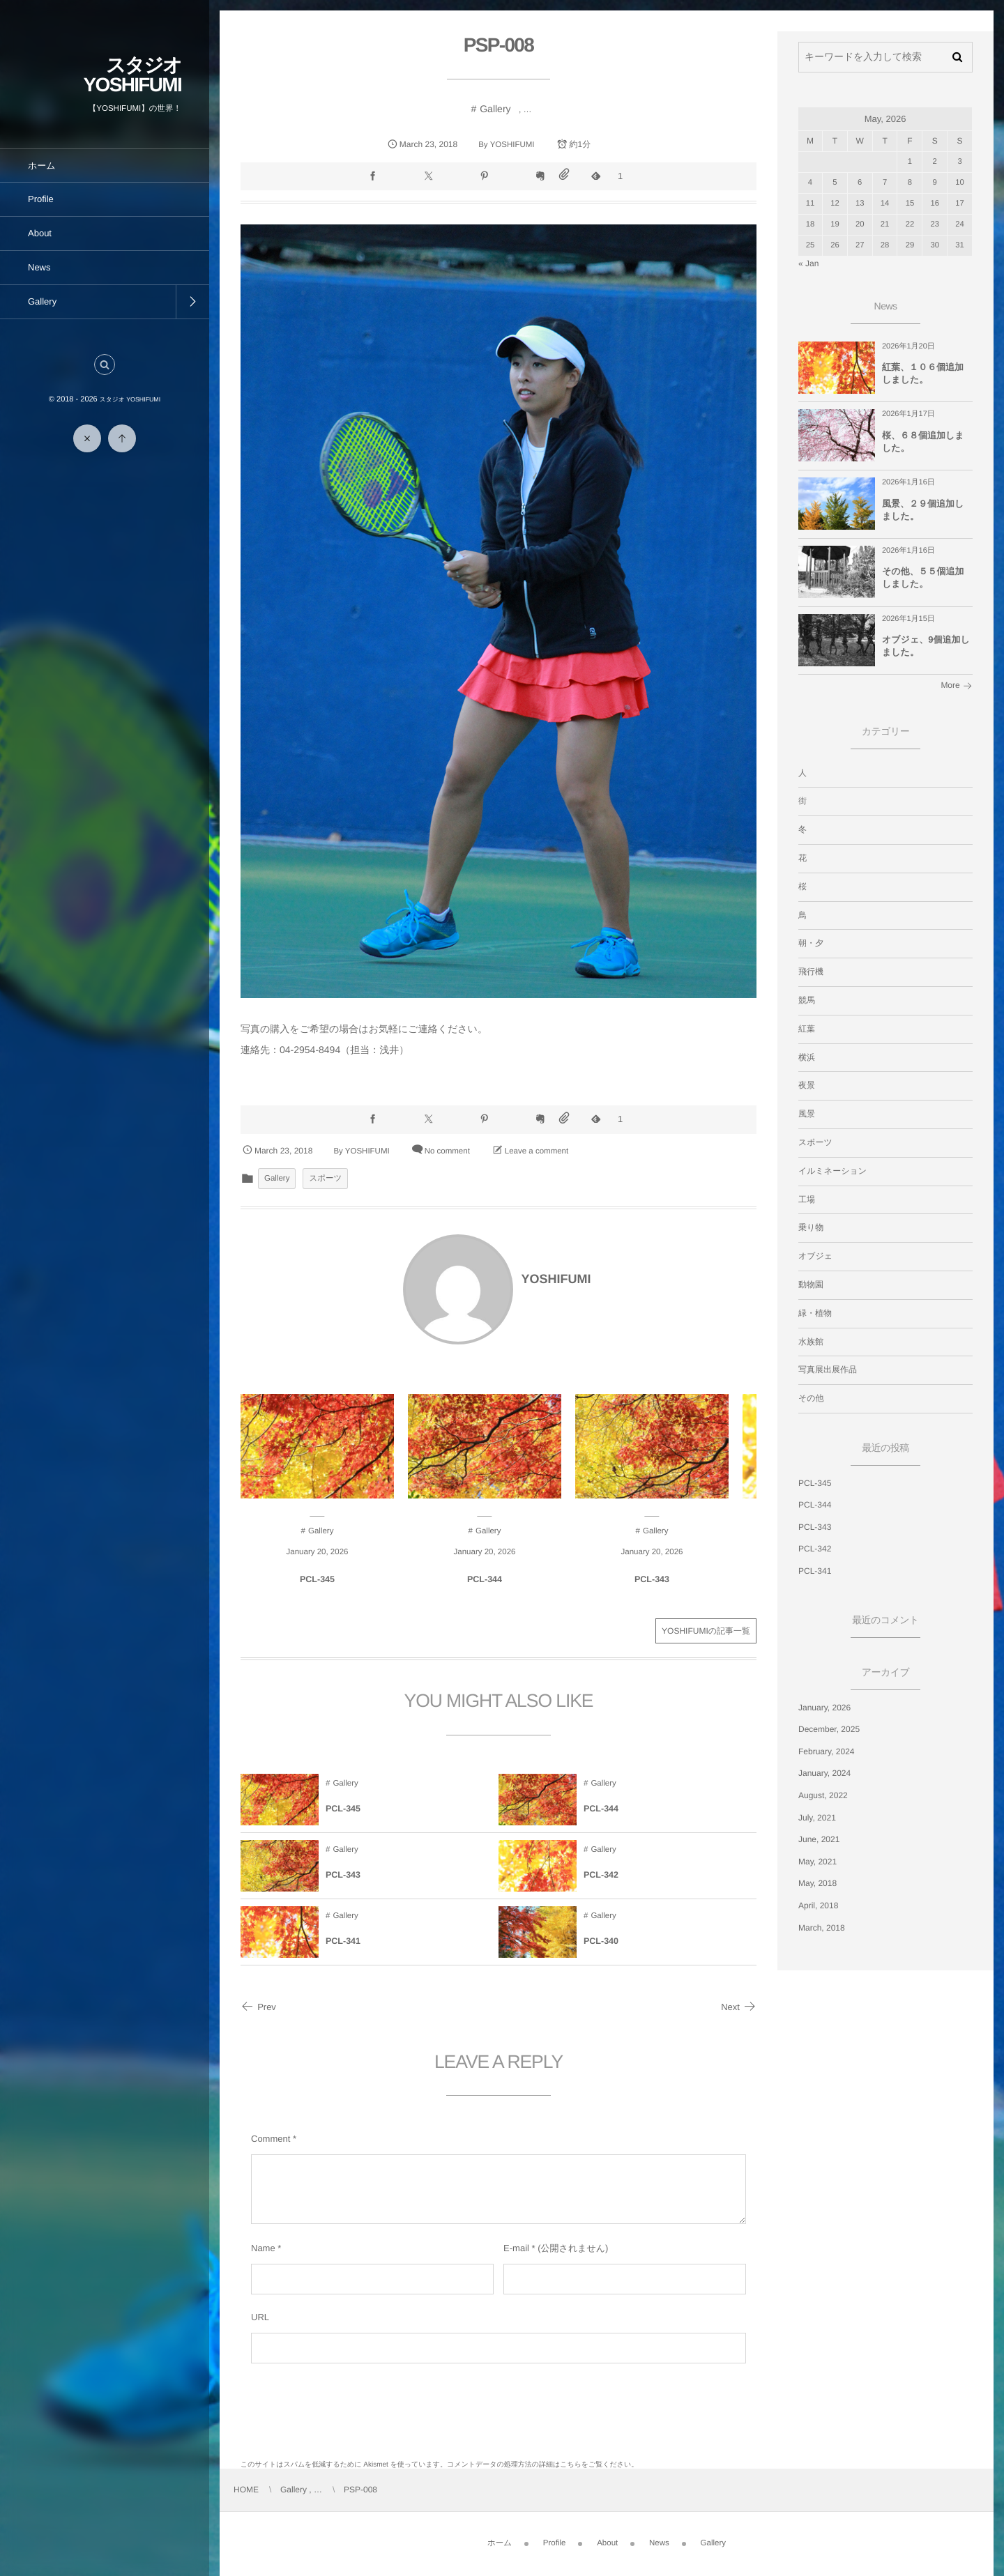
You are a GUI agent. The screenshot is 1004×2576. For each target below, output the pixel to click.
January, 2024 (824, 1773)
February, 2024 (826, 1751)
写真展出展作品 (827, 1369)
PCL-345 (317, 1590)
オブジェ (815, 1256)
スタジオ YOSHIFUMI (132, 74)
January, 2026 (824, 1707)
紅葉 (806, 1029)
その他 (811, 1398)
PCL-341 (343, 1951)
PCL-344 (484, 1590)
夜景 (806, 1085)
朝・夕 (810, 943)
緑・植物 (815, 1313)
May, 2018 (817, 1883)
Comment (270, 2138)
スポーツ (325, 1178)
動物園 (810, 1284)
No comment (447, 1151)
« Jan (808, 263)
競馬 (806, 1000)
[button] (105, 364)
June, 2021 (818, 1839)
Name (263, 2248)
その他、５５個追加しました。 (923, 577)
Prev (258, 2007)
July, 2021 (817, 1818)
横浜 (806, 1057)
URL (260, 2317)
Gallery (495, 108)
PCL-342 (601, 1885)
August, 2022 (823, 1795)
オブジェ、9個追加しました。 (926, 645)
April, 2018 (818, 1905)
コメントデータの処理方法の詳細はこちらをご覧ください (539, 2465)
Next (738, 2007)
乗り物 (810, 1227)
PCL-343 (651, 1590)
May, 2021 (817, 1861)
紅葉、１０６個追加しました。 (923, 373)
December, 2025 (829, 1729)
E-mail (516, 2248)
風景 (806, 1114)
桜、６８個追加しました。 (923, 441)
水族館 (810, 1342)
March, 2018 (821, 1928)
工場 (806, 1199)
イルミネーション (832, 1171)
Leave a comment (536, 1151)
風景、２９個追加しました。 (923, 509)
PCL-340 (601, 1951)
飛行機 (810, 971)
